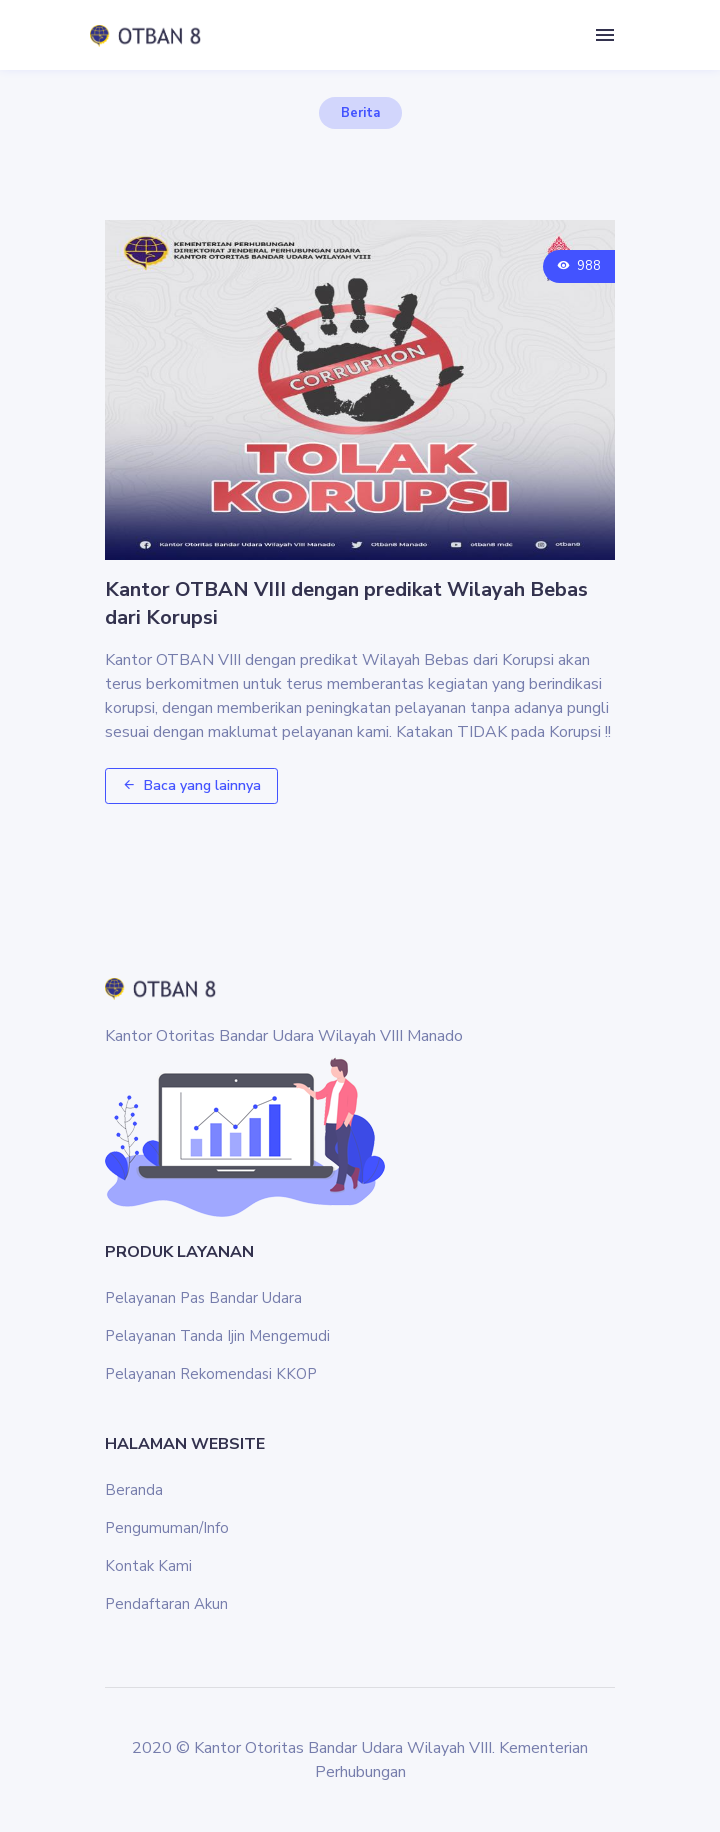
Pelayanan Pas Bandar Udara (203, 1298)
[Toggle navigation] (605, 35)
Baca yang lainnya (191, 785)
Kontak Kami (148, 1566)
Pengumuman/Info (167, 1528)
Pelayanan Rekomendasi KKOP (211, 1374)
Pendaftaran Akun (166, 1604)
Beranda (134, 1490)
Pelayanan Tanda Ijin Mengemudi (217, 1336)
